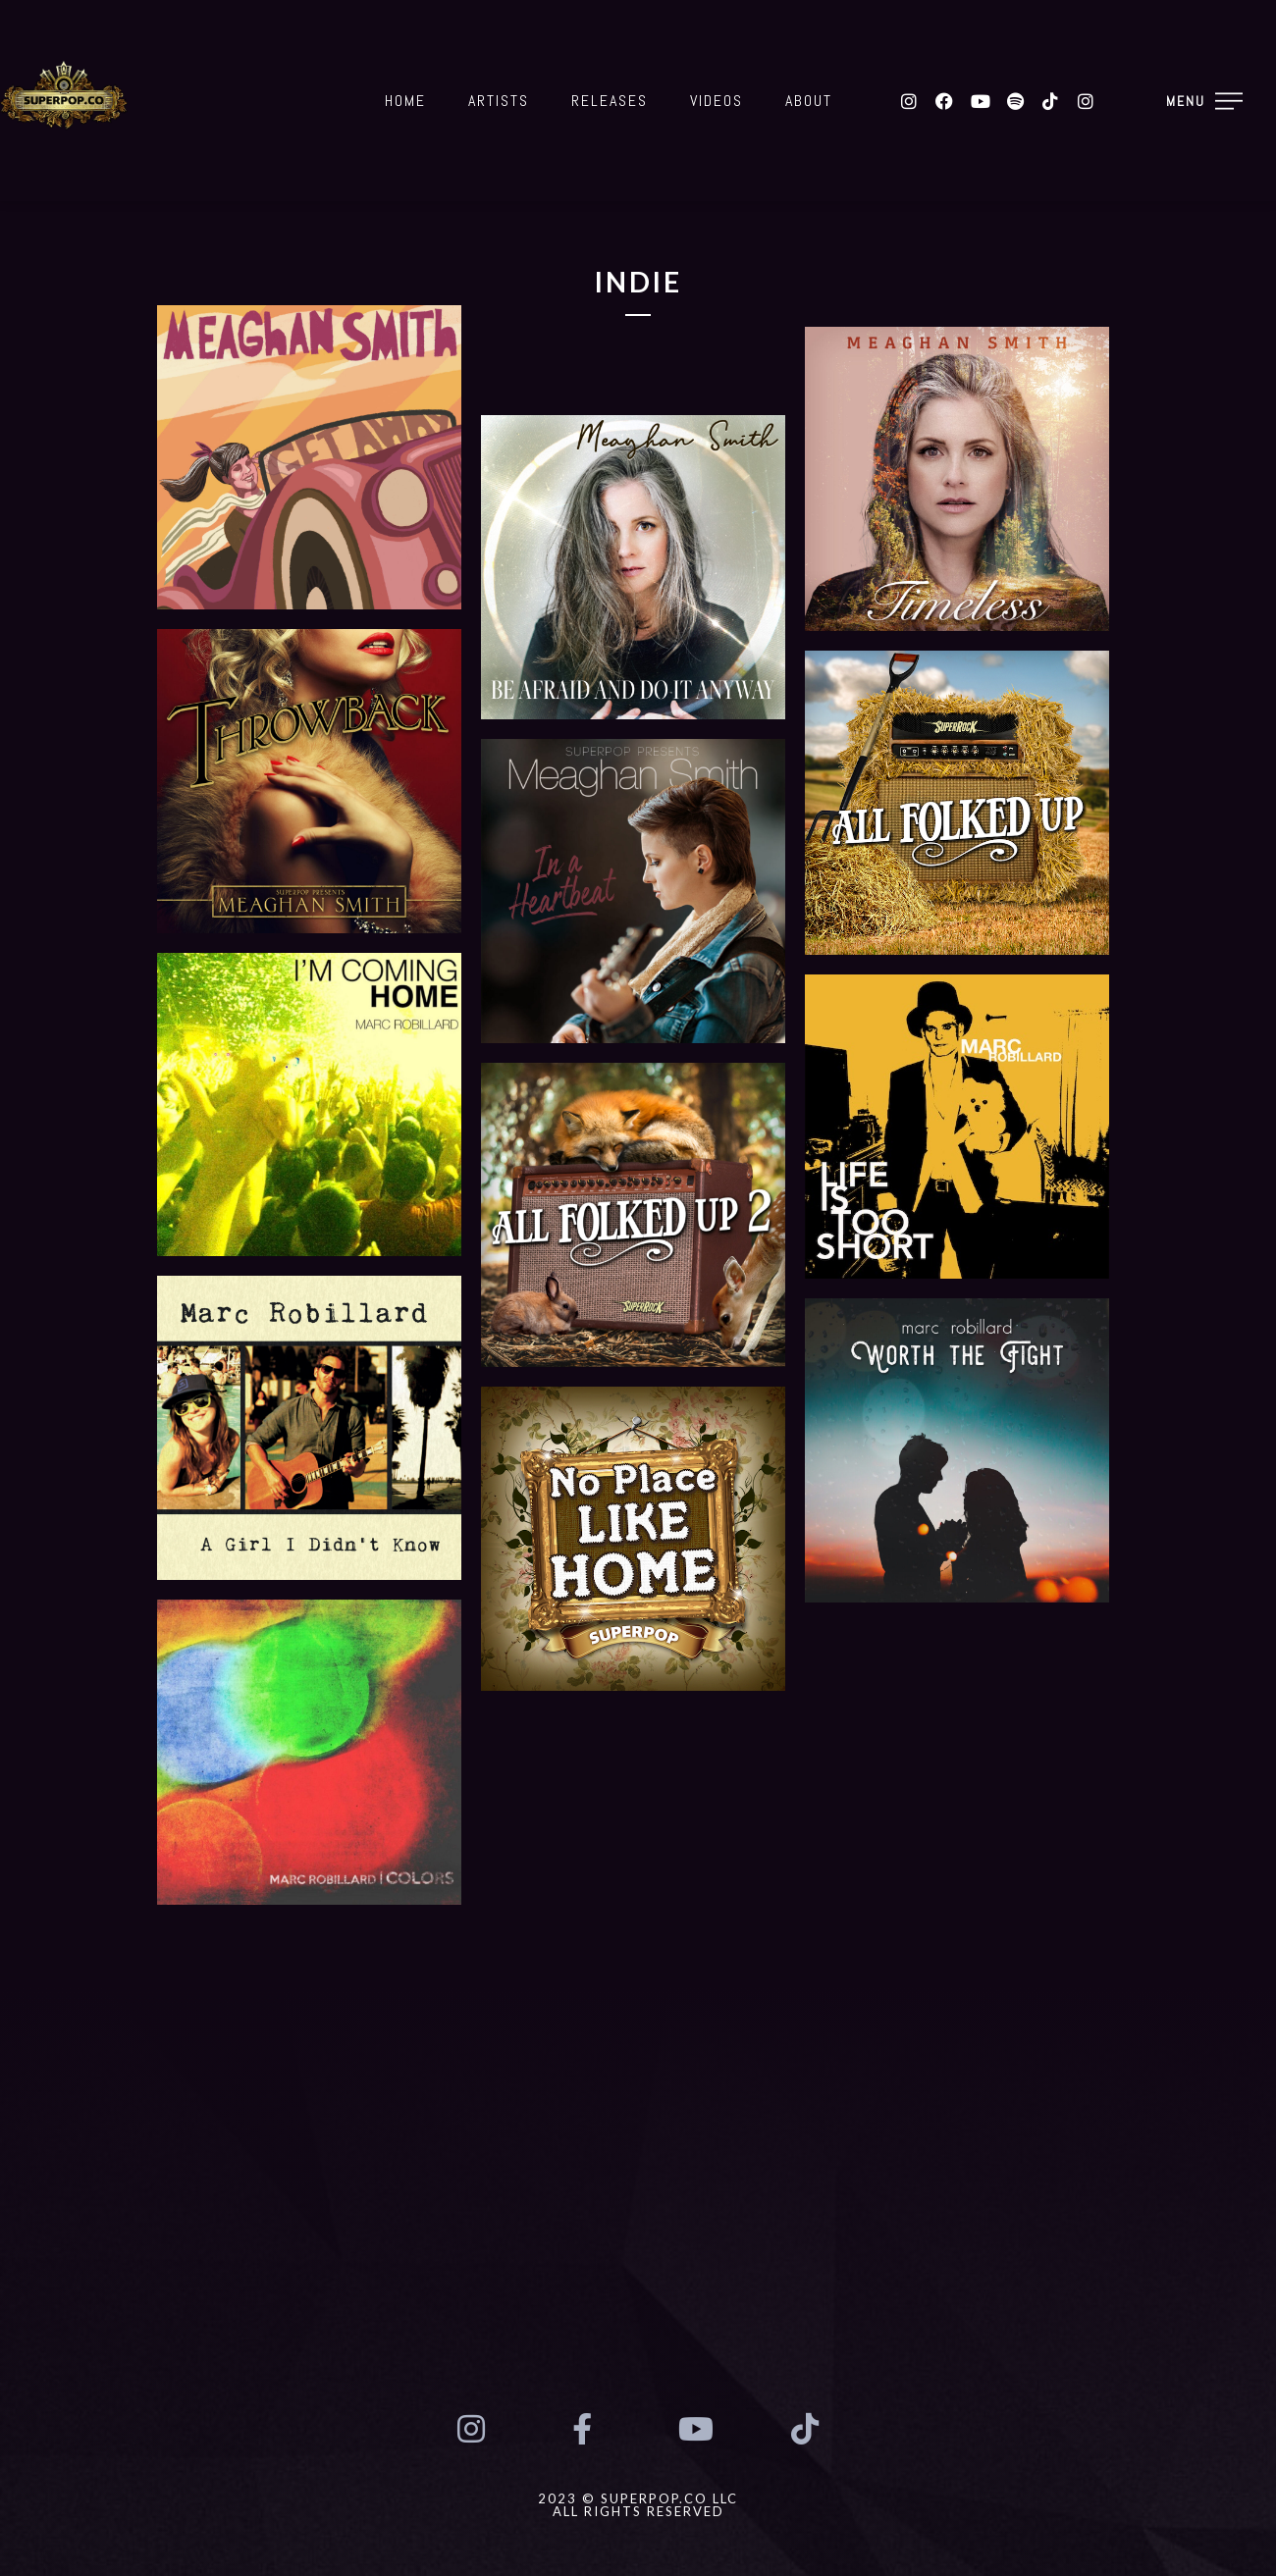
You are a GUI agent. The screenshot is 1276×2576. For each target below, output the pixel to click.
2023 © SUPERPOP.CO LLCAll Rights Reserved (638, 2505)
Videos (716, 100)
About (808, 100)
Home (405, 100)
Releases (609, 100)
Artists (498, 100)
